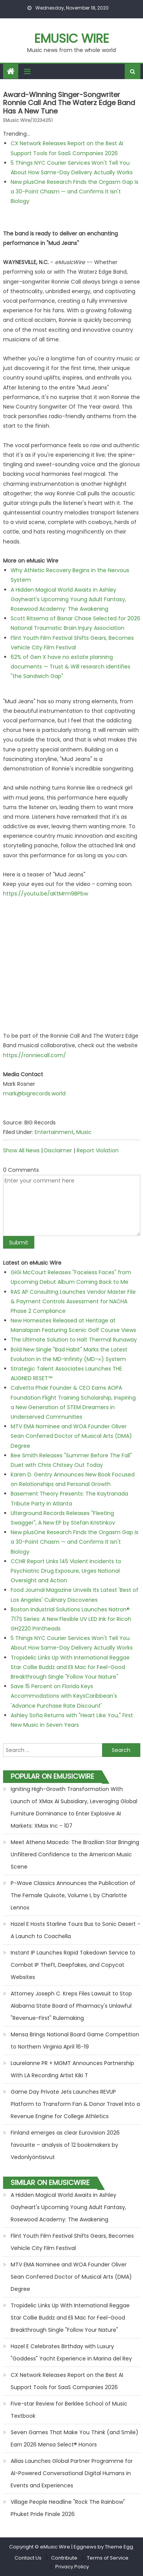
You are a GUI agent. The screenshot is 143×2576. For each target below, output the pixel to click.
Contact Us (28, 2557)
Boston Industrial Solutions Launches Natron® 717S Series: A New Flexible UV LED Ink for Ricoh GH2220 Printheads (71, 1619)
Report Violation (98, 1150)
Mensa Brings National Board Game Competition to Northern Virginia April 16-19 (75, 2040)
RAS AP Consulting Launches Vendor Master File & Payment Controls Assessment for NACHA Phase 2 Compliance (73, 1301)
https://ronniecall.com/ (34, 1055)
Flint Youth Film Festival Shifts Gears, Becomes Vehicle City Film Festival (72, 2242)
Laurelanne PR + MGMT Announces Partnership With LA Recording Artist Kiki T (72, 2069)
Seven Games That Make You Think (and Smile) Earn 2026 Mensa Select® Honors (74, 2438)
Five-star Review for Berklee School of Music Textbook (69, 2410)
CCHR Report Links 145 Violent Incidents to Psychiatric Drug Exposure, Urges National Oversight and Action (66, 1570)
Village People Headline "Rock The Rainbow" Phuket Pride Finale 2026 (68, 2508)
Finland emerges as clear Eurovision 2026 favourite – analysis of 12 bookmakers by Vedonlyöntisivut (65, 2145)
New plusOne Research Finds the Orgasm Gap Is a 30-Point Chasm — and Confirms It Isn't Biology (74, 191)
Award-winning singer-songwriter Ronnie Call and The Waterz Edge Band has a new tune (69, 103)
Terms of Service (108, 2557)
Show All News (21, 1150)
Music (84, 1132)
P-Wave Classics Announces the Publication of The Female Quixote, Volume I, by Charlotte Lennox (73, 1895)
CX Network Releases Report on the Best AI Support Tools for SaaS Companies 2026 (67, 2381)
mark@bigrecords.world (34, 1093)
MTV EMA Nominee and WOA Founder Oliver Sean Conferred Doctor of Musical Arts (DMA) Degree (71, 1436)
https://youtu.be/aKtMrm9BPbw (45, 893)
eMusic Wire (71, 38)
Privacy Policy (72, 2566)
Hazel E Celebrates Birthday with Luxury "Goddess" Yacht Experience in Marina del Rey (71, 2352)
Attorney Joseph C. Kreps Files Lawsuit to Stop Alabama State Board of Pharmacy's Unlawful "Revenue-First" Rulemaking (71, 2006)
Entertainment (54, 1132)
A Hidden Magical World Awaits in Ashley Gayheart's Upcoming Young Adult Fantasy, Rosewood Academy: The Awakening (68, 599)
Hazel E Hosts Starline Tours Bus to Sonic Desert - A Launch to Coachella (75, 1930)
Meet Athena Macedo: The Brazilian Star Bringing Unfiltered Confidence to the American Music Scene (75, 1854)
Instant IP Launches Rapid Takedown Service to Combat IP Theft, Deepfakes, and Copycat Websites (73, 1965)
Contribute (64, 2557)
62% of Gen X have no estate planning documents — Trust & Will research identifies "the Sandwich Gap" (70, 666)
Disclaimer (58, 1150)
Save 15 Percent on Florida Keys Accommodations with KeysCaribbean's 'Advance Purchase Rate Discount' (64, 1695)
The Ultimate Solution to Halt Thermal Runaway (74, 1339)
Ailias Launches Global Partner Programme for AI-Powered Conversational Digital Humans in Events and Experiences (72, 2473)
